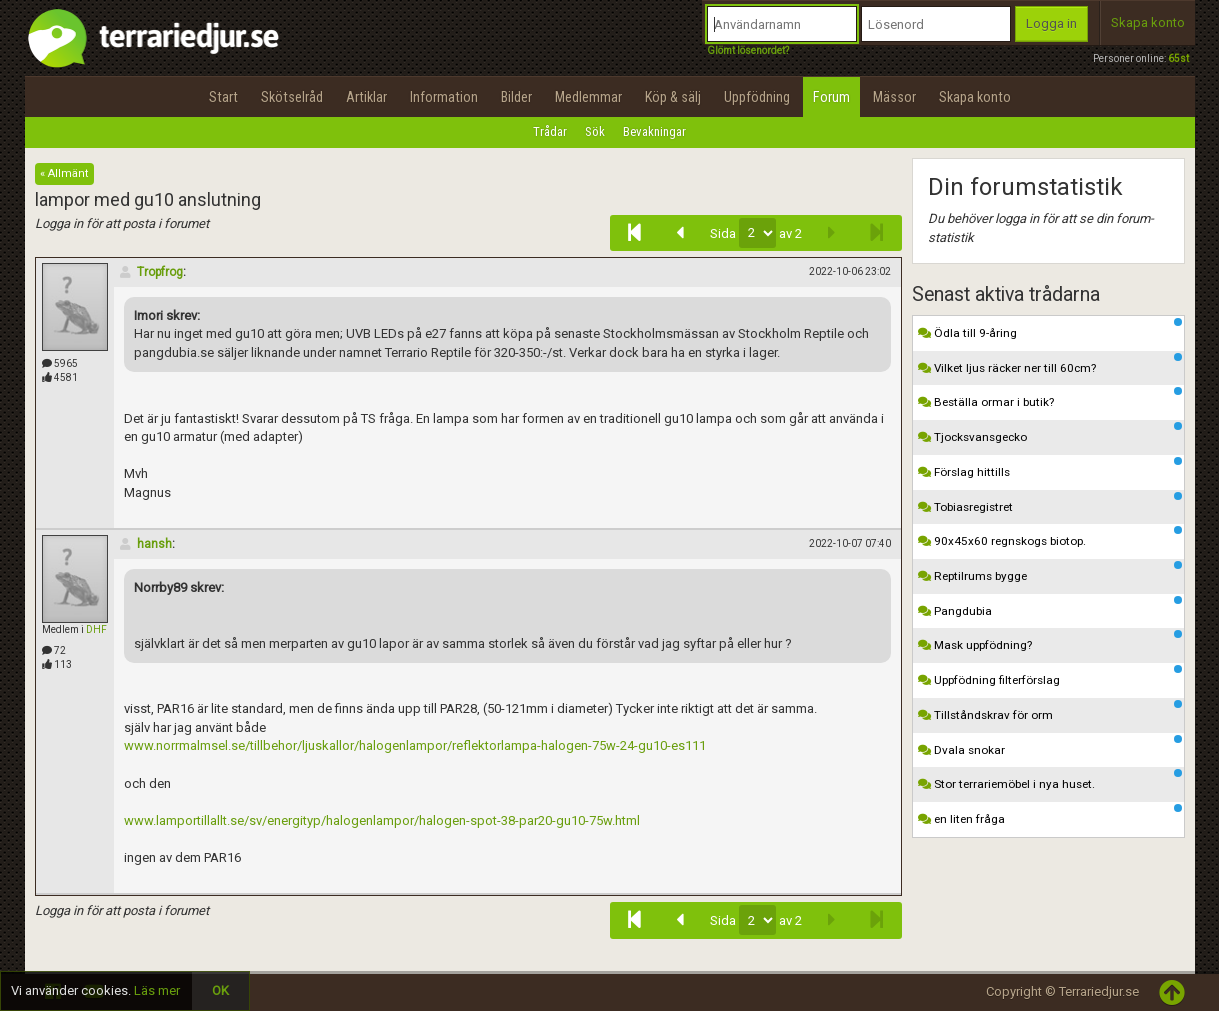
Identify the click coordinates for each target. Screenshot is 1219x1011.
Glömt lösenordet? (748, 50)
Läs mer (157, 990)
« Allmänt (64, 173)
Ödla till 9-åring (1050, 329)
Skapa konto (1148, 22)
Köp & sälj (673, 97)
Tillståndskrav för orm (1050, 711)
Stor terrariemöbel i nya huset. (1050, 780)
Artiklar (366, 97)
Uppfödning (757, 97)
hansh (145, 544)
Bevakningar (654, 131)
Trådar (550, 131)
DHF (96, 629)
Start (223, 97)
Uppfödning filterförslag (1050, 676)
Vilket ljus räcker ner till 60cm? (1050, 364)
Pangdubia (1050, 607)
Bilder (516, 97)
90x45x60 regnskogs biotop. (1050, 537)
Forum (831, 97)
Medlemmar (588, 97)
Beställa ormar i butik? (1050, 398)
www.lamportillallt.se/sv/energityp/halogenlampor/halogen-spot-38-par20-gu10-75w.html (382, 820)
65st (1178, 58)
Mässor (894, 97)
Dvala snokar (1050, 746)
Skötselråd (292, 97)
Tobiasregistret (1050, 503)
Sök (595, 131)
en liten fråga (1050, 815)
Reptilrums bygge (1050, 572)
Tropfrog (151, 272)
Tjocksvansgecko (1050, 433)
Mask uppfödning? (1050, 641)
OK (220, 990)
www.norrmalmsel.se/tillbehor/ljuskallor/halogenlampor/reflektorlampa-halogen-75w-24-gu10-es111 (415, 745)
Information (444, 97)
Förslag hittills (1050, 468)
